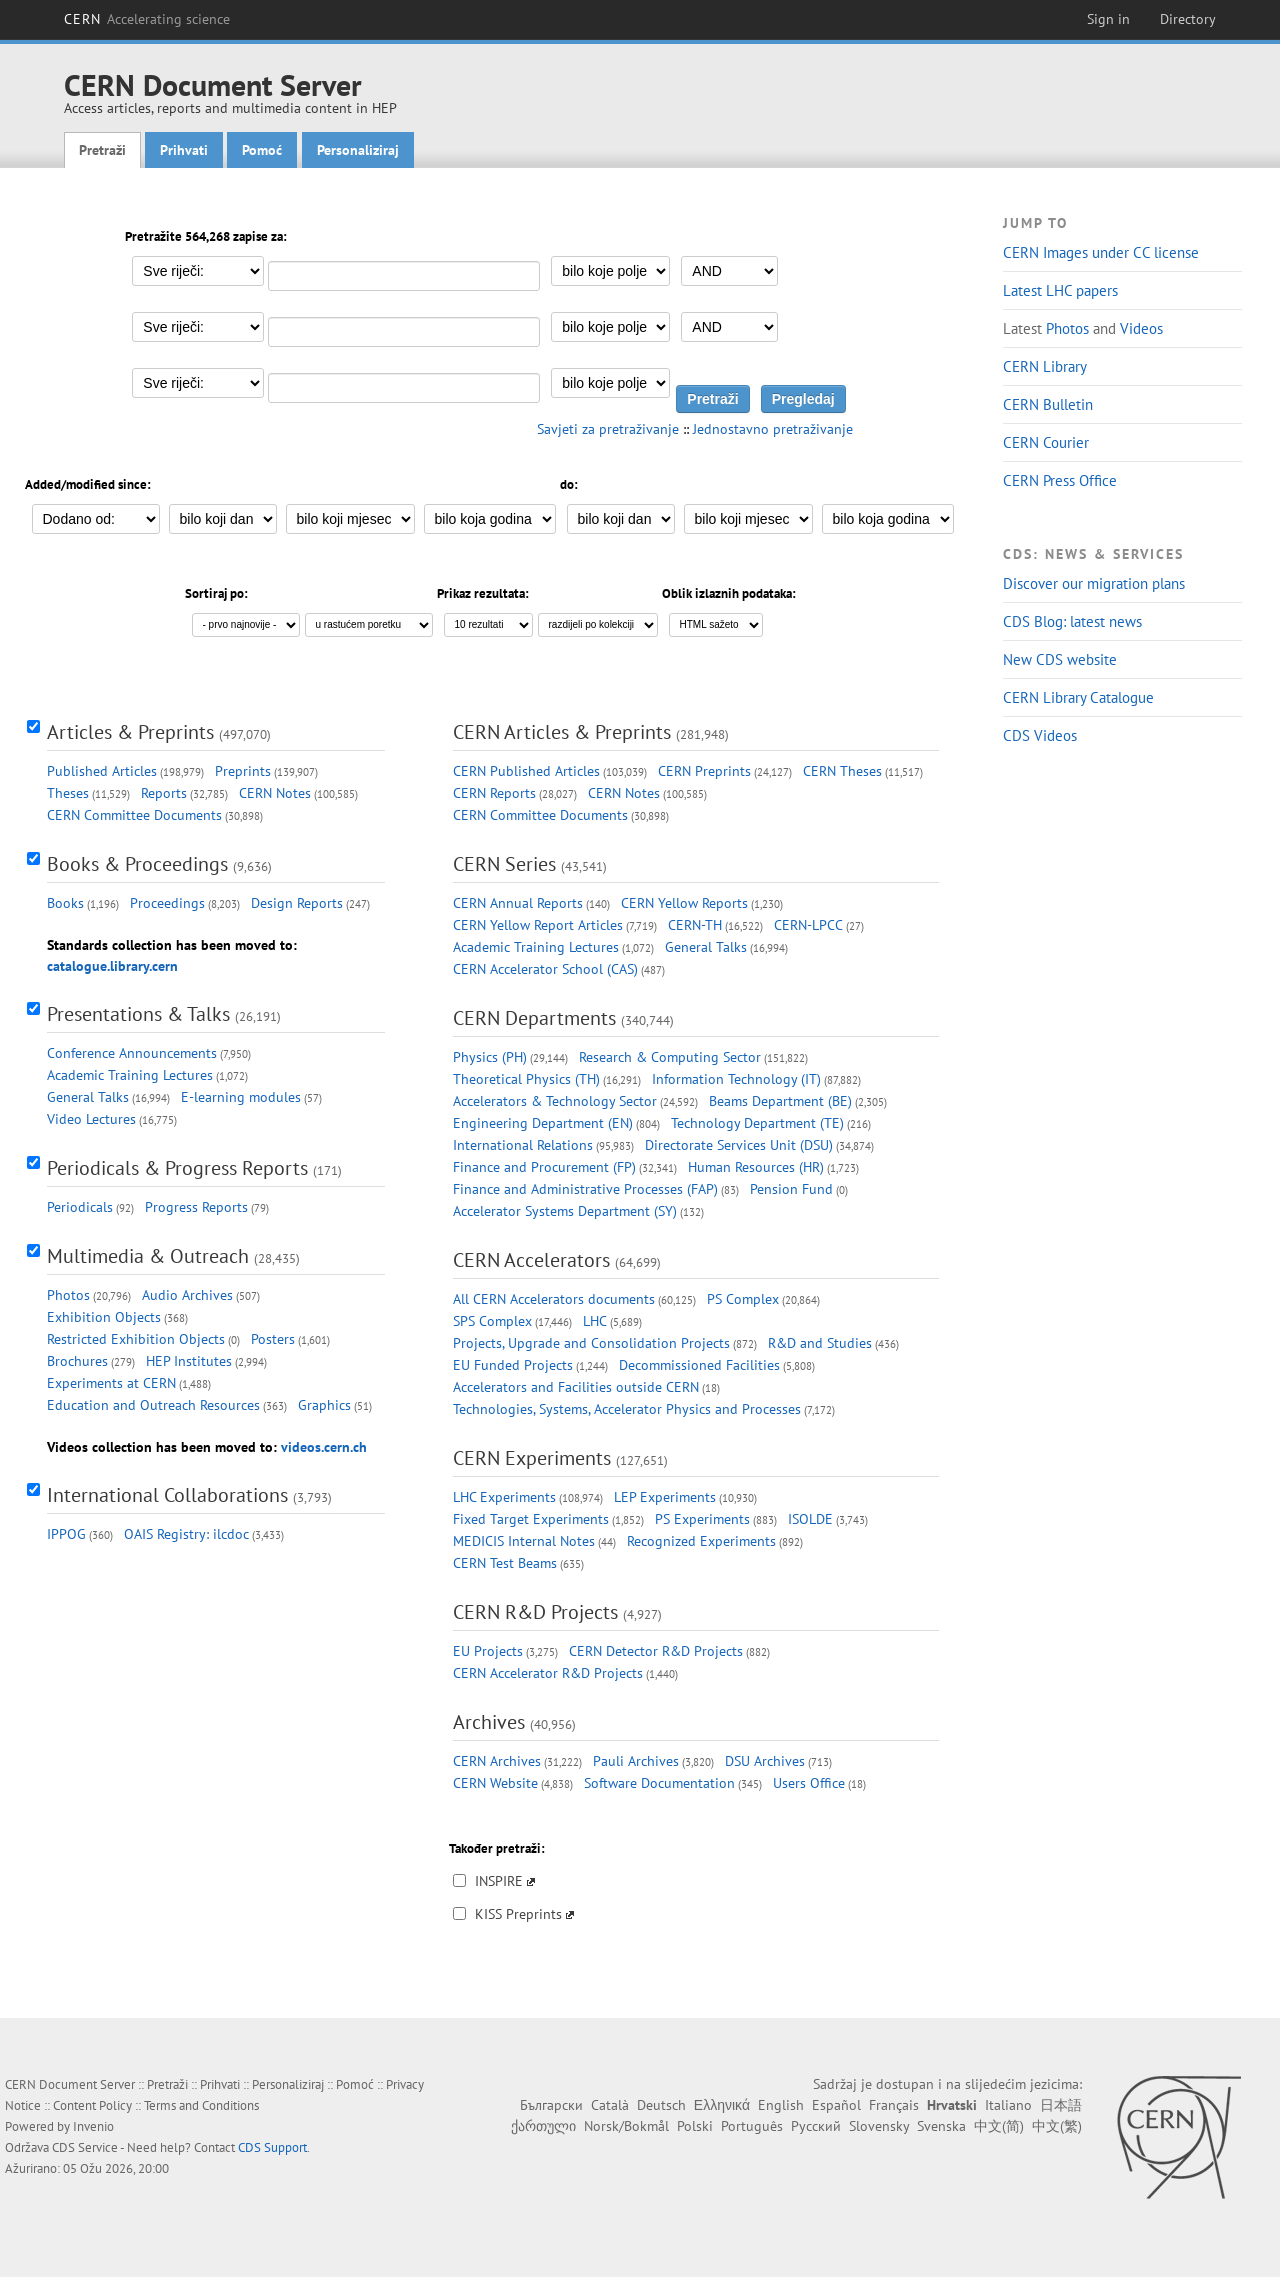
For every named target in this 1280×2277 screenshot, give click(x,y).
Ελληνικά (722, 2105)
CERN (147, 19)
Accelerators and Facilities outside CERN (576, 1387)
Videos (1141, 328)
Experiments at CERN (111, 1383)
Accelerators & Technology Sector (555, 1101)
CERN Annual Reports (518, 903)
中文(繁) (1057, 2126)
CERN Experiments (532, 1458)
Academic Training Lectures (130, 1075)
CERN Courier (1046, 442)
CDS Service (85, 2147)
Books (65, 903)
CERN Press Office (1060, 480)
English (781, 2105)
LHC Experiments (504, 1497)
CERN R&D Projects (535, 1612)
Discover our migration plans (1094, 583)
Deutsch (661, 2105)
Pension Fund (791, 1189)
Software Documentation (659, 1783)
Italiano (1008, 2105)
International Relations (523, 1145)
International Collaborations (167, 1495)
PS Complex (743, 1299)
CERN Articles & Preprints (562, 732)
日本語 (1061, 2105)
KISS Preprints (518, 1914)
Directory (1188, 19)
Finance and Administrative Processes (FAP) (585, 1189)
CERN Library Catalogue (1078, 697)
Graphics (324, 1405)
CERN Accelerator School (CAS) (545, 969)
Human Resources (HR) (756, 1167)
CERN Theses (842, 771)
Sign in (1108, 19)
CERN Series (504, 864)
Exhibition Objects (104, 1317)
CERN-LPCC (808, 925)
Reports (164, 793)
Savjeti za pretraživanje (608, 429)
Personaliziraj (358, 150)
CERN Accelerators (531, 1260)
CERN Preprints (704, 771)
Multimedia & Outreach (148, 1256)
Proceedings (167, 903)
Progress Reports (196, 1207)
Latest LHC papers (1060, 290)
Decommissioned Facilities (699, 1365)
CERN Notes (275, 793)
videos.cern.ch (324, 1447)
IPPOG (66, 1534)
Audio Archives (187, 1295)
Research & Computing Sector (670, 1057)
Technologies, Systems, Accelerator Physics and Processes (627, 1409)
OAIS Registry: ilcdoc (186, 1534)
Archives (489, 1722)
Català (610, 2105)
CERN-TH (695, 925)
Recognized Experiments (701, 1541)
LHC (595, 1321)
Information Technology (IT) (736, 1079)
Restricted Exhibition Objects (136, 1339)
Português (752, 2126)
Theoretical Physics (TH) (526, 1079)
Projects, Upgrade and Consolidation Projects (591, 1343)
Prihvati (184, 150)
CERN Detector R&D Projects (656, 1651)
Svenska (941, 2126)
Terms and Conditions (201, 2105)
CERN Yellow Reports (684, 903)
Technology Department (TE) (757, 1123)
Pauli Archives (636, 1761)
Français (894, 2105)
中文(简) (999, 2126)
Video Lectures (91, 1119)
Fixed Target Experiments (531, 1519)
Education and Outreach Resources (153, 1405)
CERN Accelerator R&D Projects (548, 1673)
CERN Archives (497, 1761)
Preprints (243, 771)
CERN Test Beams (505, 1563)
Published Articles (102, 771)
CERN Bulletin (1048, 404)
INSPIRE (499, 1881)
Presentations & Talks (138, 1014)
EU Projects (488, 1651)
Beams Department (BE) (780, 1101)
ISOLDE (810, 1519)
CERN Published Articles (526, 771)
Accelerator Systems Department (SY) (565, 1211)
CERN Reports (494, 793)
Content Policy (92, 2105)
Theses (68, 793)
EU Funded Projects (513, 1365)
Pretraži (102, 150)
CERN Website (495, 1783)
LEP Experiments (665, 1497)
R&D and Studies (820, 1343)
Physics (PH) (490, 1057)
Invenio (93, 2126)
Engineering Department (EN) (543, 1123)
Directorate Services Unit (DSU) (739, 1145)
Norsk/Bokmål (626, 2126)
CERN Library (1045, 366)
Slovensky (879, 2126)
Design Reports (297, 903)
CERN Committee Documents (134, 815)
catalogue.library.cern (112, 966)
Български (551, 2105)
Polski (695, 2126)
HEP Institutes (189, 1361)
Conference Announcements (132, 1053)
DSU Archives (765, 1761)
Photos (1067, 328)
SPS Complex (492, 1321)
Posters (273, 1339)
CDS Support (272, 2147)
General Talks (88, 1097)
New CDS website (1060, 659)
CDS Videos (1040, 735)
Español (836, 2105)
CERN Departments (534, 1018)
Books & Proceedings (137, 864)
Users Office (809, 1783)
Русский (816, 2126)
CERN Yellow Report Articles (538, 925)
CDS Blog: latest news (1072, 621)
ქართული (543, 2126)
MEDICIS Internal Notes (524, 1541)
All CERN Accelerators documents (554, 1299)
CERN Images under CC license (1101, 252)
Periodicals (80, 1207)
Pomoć (262, 150)
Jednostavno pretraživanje (773, 429)
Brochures (77, 1361)
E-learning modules (241, 1097)
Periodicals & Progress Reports (177, 1168)
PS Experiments (702, 1519)
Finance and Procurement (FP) (544, 1167)
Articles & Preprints (130, 732)
